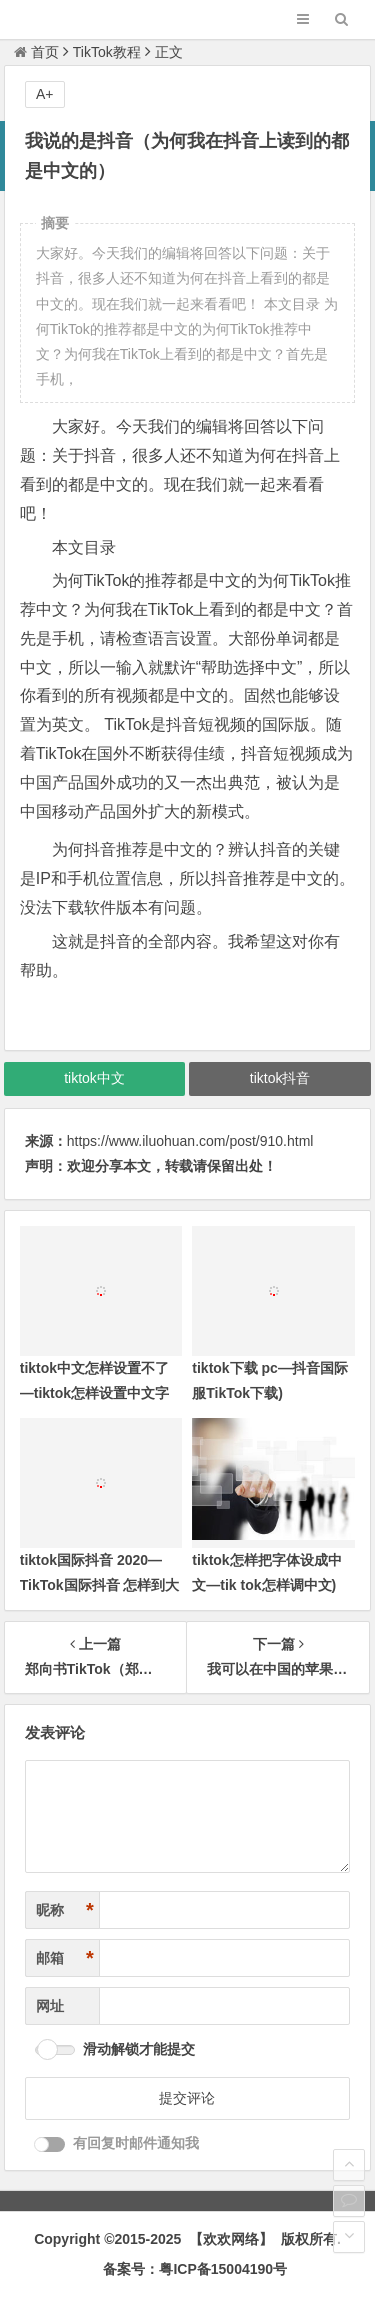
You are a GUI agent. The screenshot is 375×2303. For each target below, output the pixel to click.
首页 (36, 52)
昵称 (65, 1910)
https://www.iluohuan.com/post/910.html (190, 1141)
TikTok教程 (107, 52)
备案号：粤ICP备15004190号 (195, 2269)
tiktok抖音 (280, 1078)
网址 (50, 2006)
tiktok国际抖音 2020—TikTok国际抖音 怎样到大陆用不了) (100, 1585)
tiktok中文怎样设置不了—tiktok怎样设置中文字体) (94, 1393)
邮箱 (65, 1958)
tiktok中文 (94, 1078)
